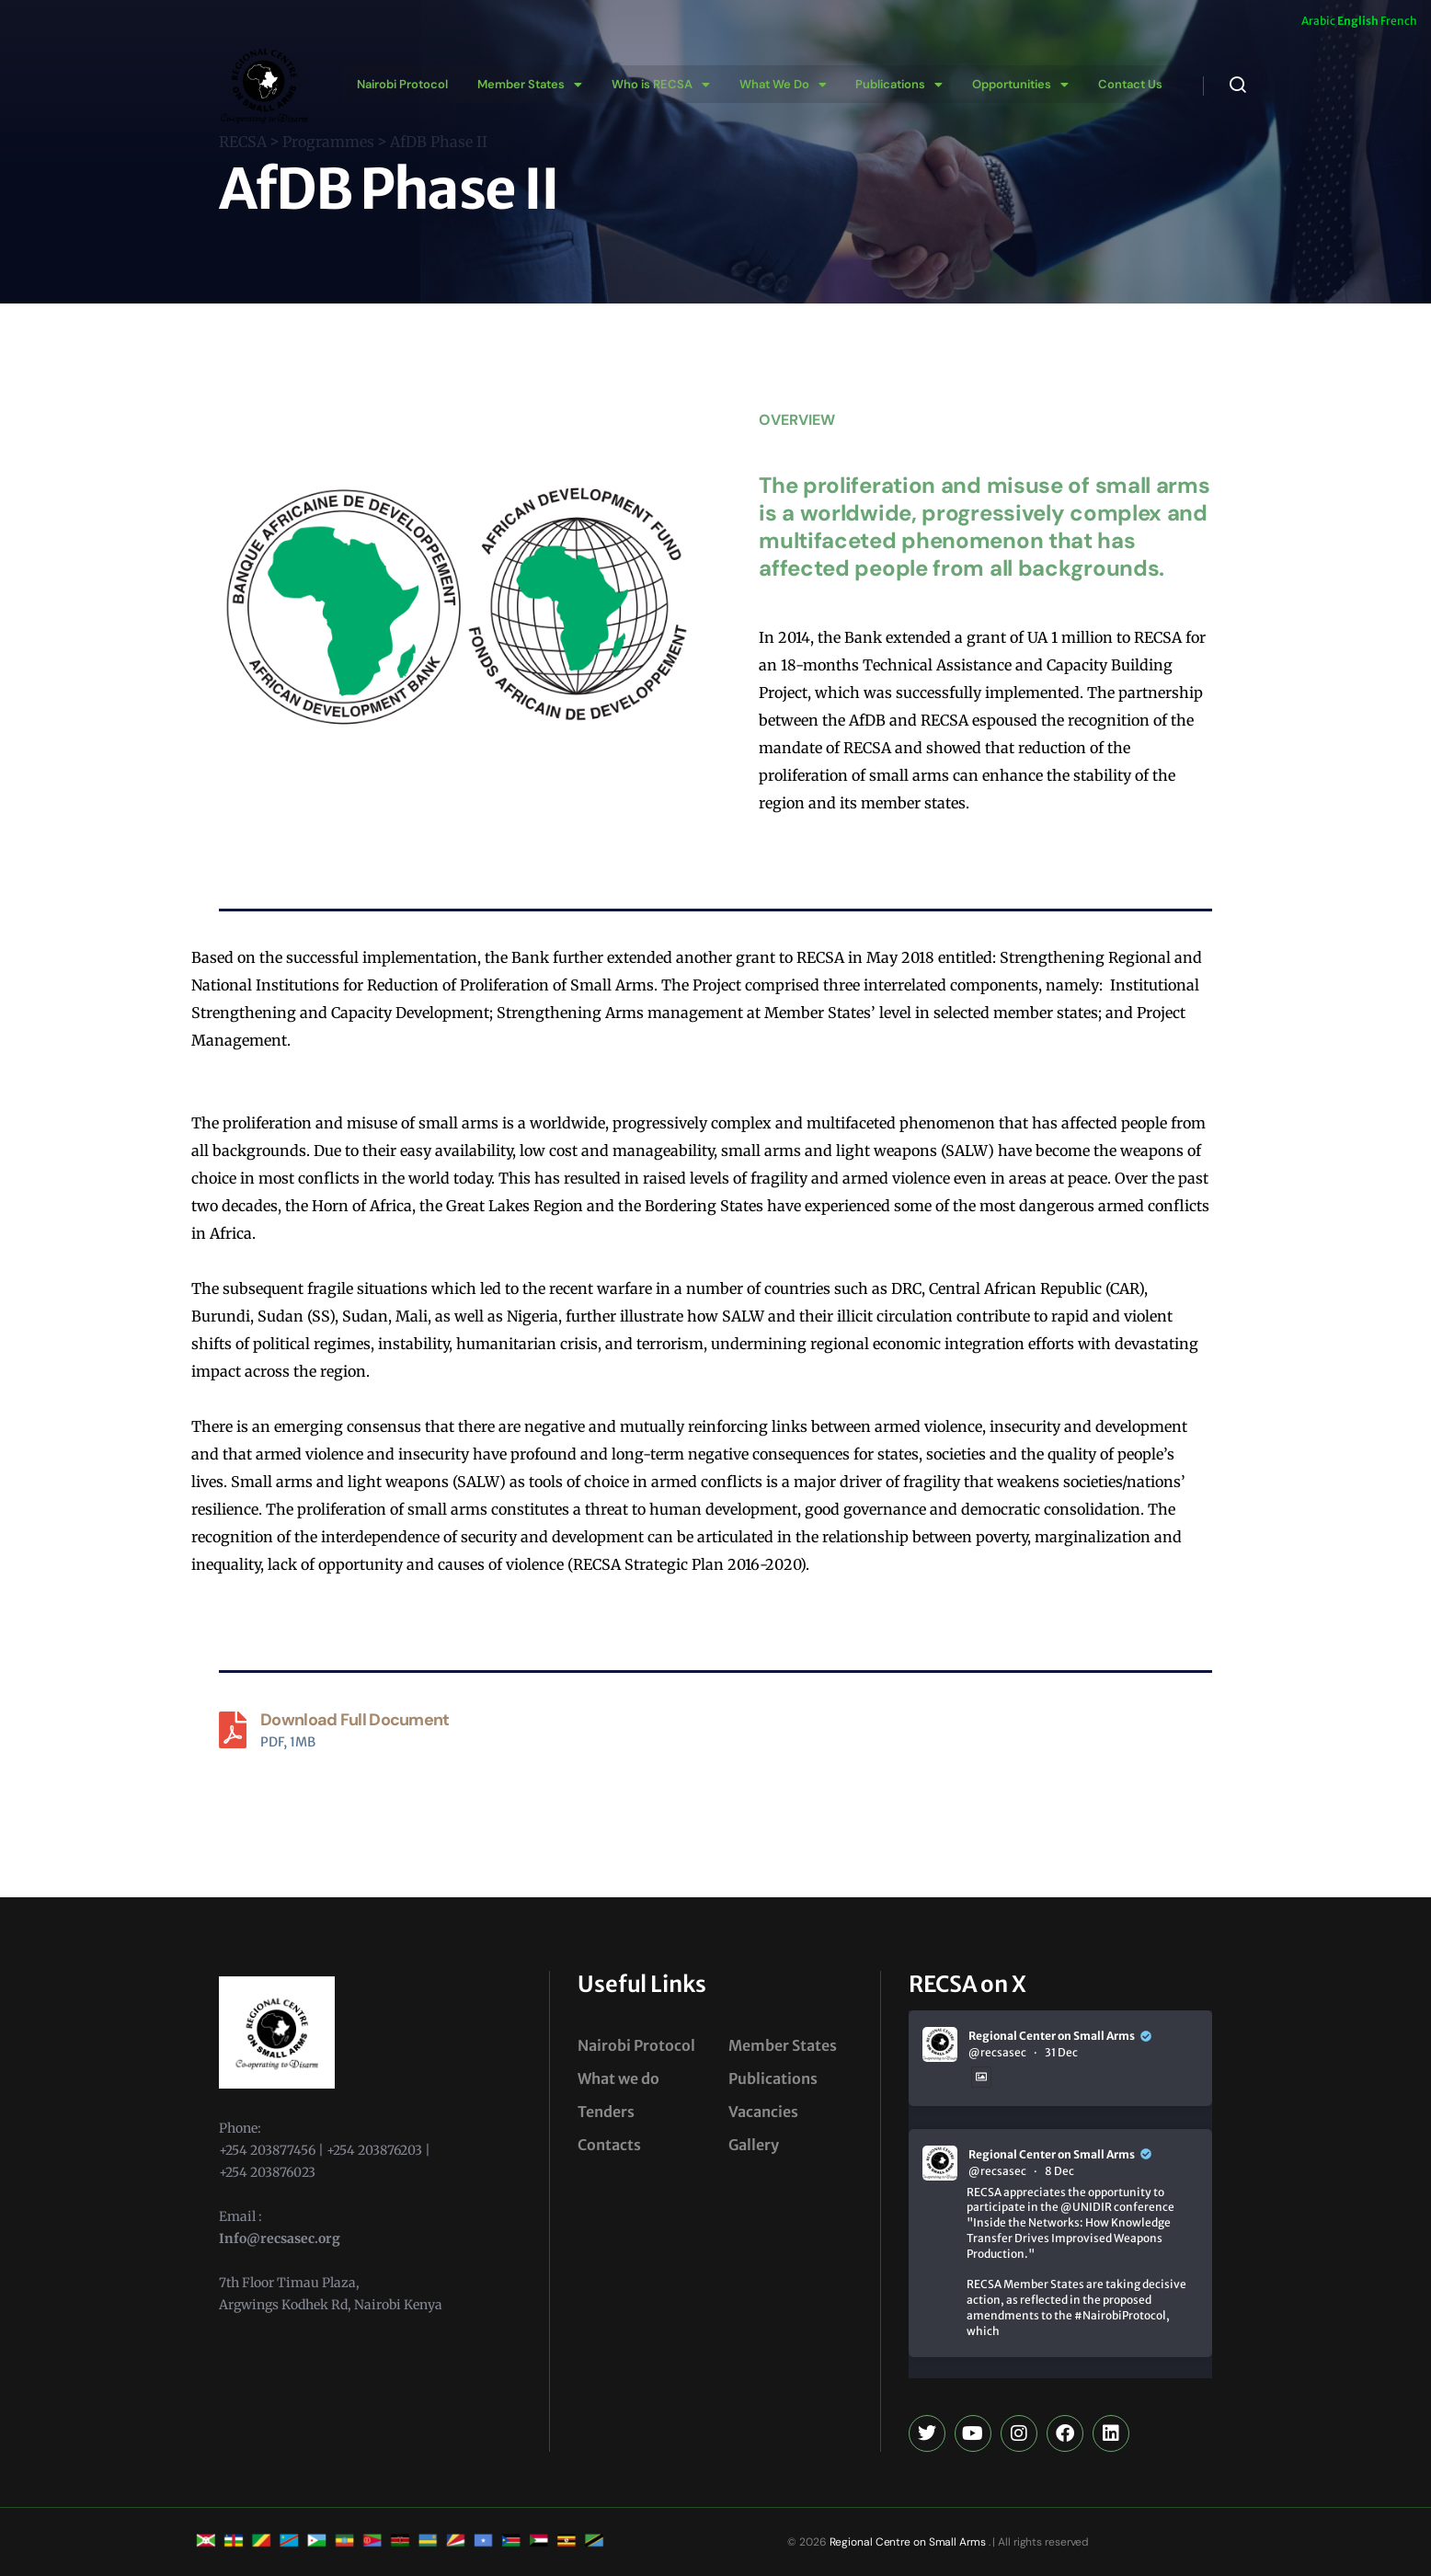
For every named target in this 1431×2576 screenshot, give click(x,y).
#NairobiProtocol (1120, 2315)
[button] (527, 84)
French (1398, 21)
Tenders (606, 2111)
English (1358, 21)
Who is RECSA (656, 84)
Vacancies (763, 2111)
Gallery (753, 2144)
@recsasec (997, 2052)
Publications (891, 84)
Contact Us (1119, 84)
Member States (527, 84)
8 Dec (1059, 2171)
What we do (618, 2078)
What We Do (776, 84)
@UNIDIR (1086, 2207)
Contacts (609, 2144)
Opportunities (1011, 84)
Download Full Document (355, 1720)
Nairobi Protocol (401, 84)
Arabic (1318, 21)
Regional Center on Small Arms (1051, 2036)
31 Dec (1061, 2052)
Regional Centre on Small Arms (906, 2542)
